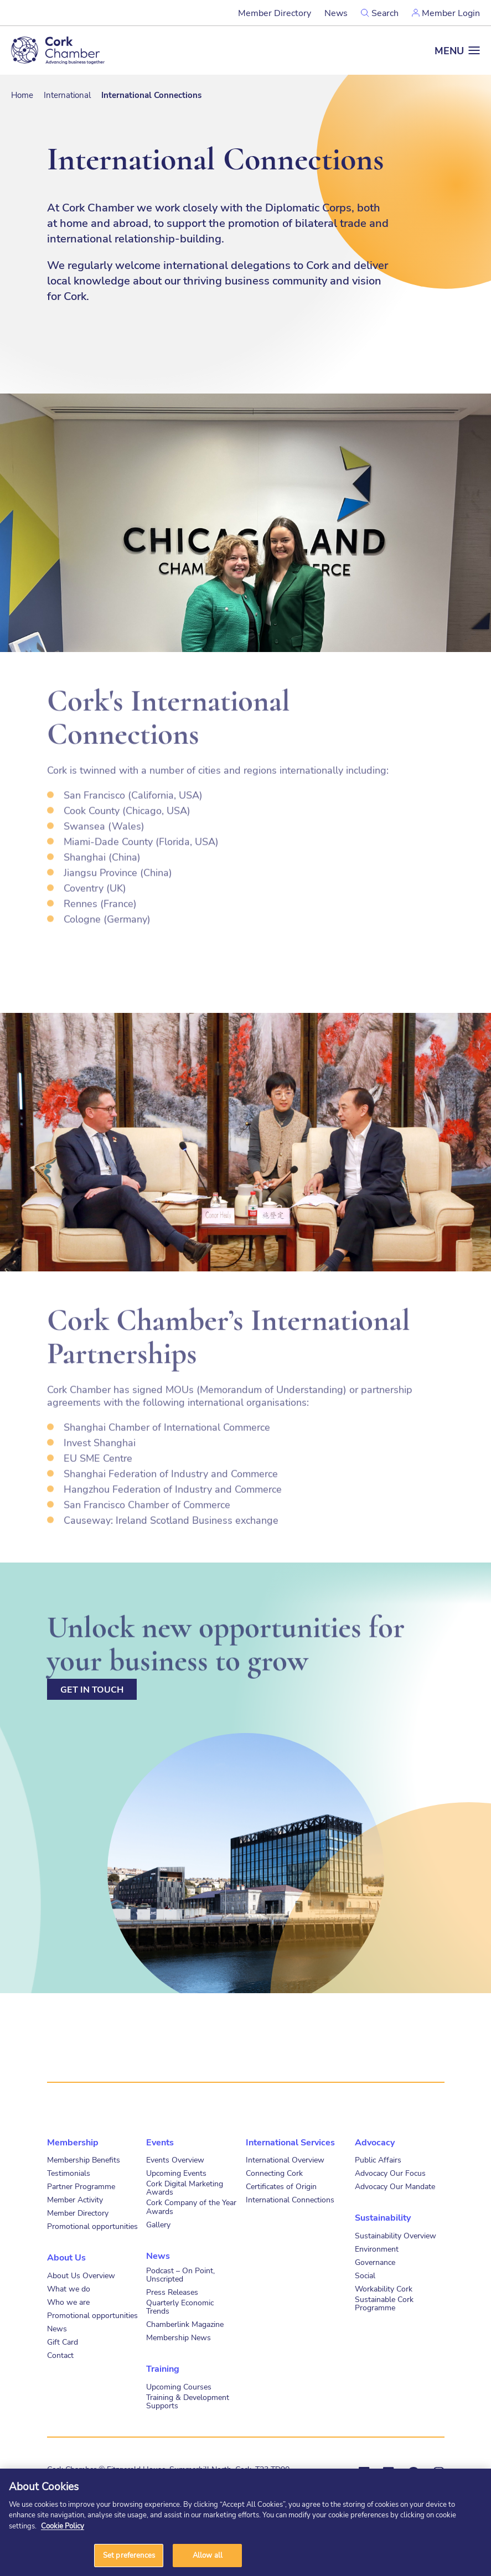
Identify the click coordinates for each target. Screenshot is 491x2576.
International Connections (290, 2199)
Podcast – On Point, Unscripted (180, 2274)
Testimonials (68, 2173)
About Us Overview (81, 2275)
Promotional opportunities (92, 2226)
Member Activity (75, 2199)
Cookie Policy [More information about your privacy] (62, 2526)
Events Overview (175, 2159)
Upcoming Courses (178, 2386)
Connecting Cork (274, 2173)
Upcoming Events (176, 2173)
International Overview (285, 2159)
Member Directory (274, 12)
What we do (68, 2288)
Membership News (178, 2337)
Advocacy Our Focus (390, 2173)
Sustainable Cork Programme (384, 2303)
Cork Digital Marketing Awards (184, 2187)
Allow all (208, 2555)
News (336, 12)
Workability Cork (383, 2288)
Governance (375, 2262)
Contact (60, 2355)
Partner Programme (81, 2186)
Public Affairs (378, 2159)
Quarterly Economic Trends (180, 2306)
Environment (377, 2248)
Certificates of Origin (281, 2186)
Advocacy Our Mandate (395, 2186)
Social (365, 2275)
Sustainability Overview (395, 2235)
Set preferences (129, 2555)
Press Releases (172, 2292)
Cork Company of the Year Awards (191, 2206)
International (67, 94)
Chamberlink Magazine (185, 2324)
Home (22, 94)
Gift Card (62, 2341)
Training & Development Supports (187, 2401)
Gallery (158, 2224)
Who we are (68, 2302)
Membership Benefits (83, 2159)
